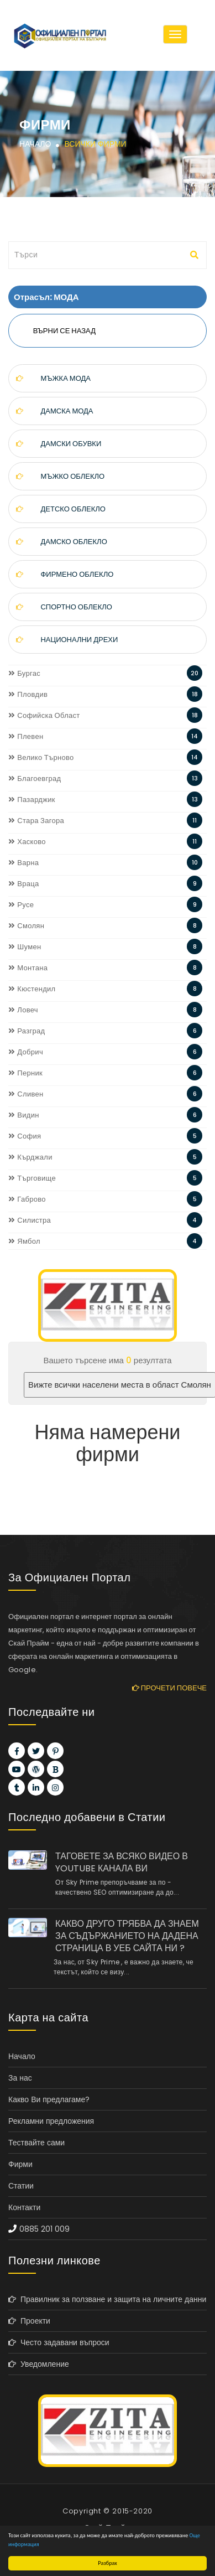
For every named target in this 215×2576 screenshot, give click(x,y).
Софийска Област (44, 715)
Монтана (28, 968)
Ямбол (24, 1241)
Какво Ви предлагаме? (49, 2099)
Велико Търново (41, 757)
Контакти (24, 2207)
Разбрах (107, 2563)
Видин (23, 1115)
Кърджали (30, 1157)
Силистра (29, 1220)
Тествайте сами (36, 2142)
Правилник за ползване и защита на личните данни (107, 2299)
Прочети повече (169, 1688)
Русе (21, 904)
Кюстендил (32, 989)
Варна (23, 862)
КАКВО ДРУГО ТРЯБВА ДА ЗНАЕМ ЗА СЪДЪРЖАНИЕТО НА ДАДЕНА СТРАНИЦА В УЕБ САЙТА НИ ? (127, 1936)
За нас (20, 2077)
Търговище (32, 1178)
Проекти (29, 2320)
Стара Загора (36, 820)
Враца (23, 883)
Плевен (25, 736)
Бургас (24, 673)
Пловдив (28, 694)
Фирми (20, 2164)
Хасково (27, 841)
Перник (25, 1073)
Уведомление (38, 2364)
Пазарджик (31, 799)
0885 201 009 (44, 2228)
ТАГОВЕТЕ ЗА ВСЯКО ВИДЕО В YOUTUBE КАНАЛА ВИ (121, 1862)
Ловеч (23, 1010)
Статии (21, 2185)
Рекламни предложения (51, 2121)
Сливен (26, 1094)
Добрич (25, 1052)
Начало (35, 143)
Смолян (26, 925)
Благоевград (34, 778)
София (24, 1136)
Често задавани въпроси (58, 2342)
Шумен (24, 947)
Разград (26, 1031)
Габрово (27, 1199)
